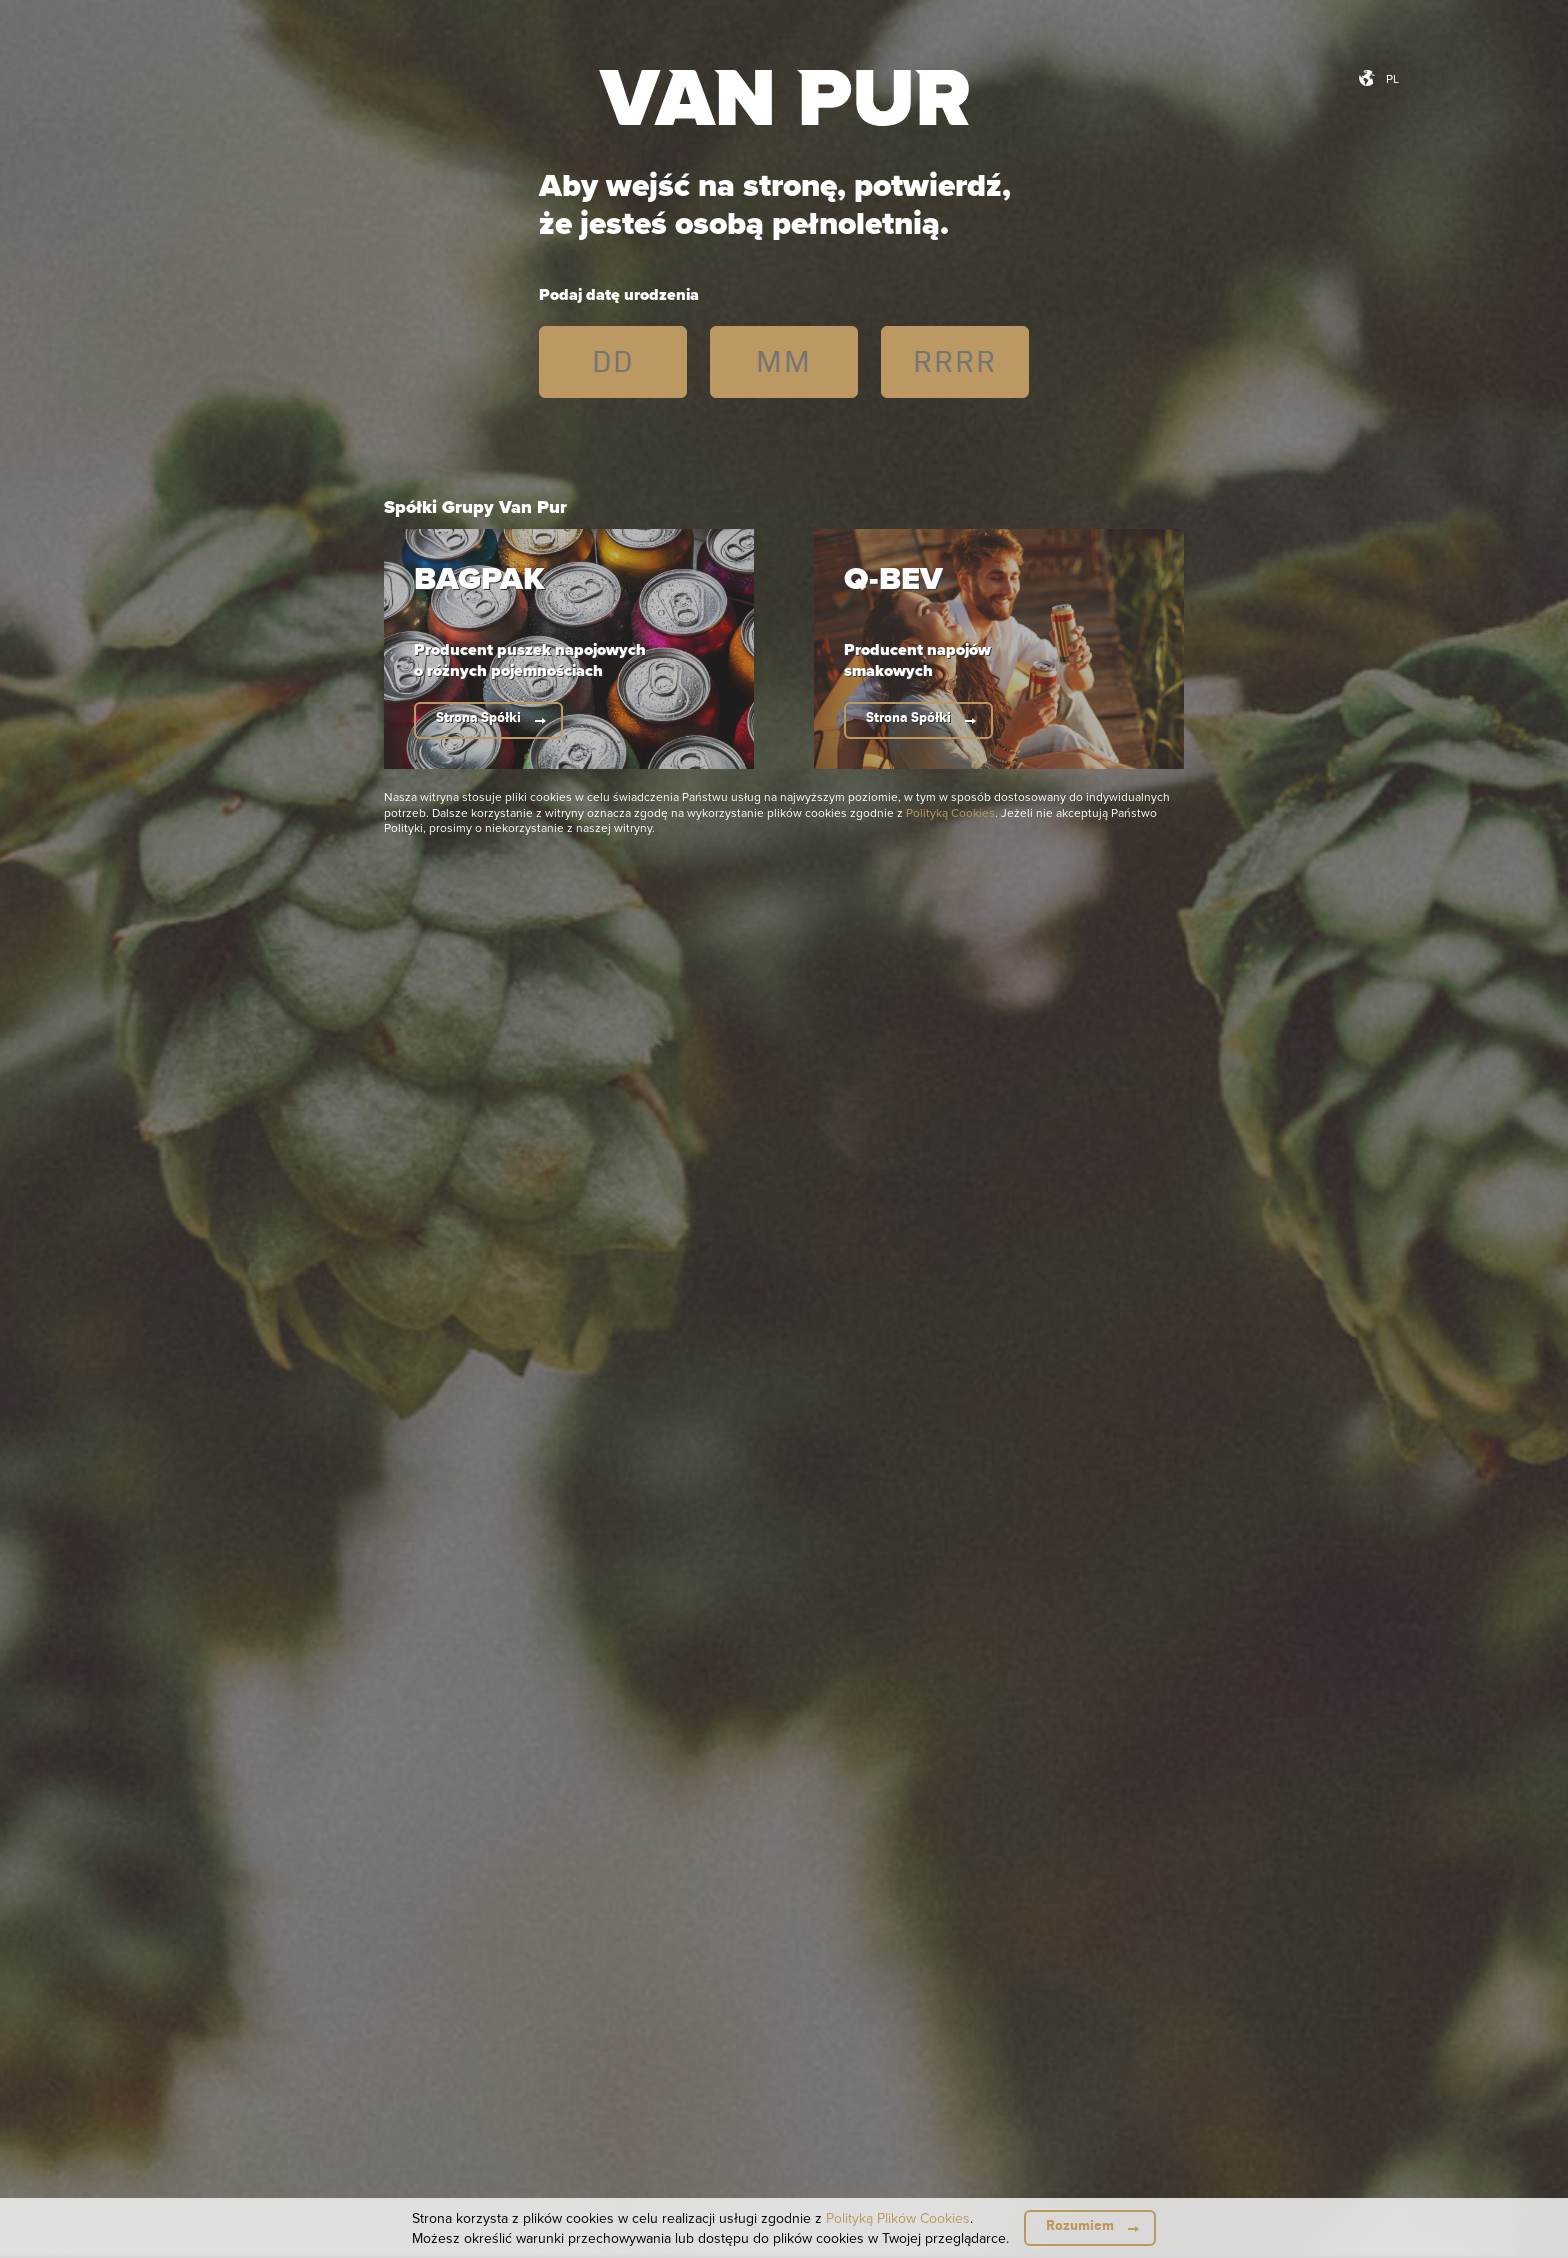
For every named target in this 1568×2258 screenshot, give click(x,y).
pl (1392, 78)
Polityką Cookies (950, 812)
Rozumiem (1080, 2225)
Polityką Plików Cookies (898, 2218)
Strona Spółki (478, 717)
